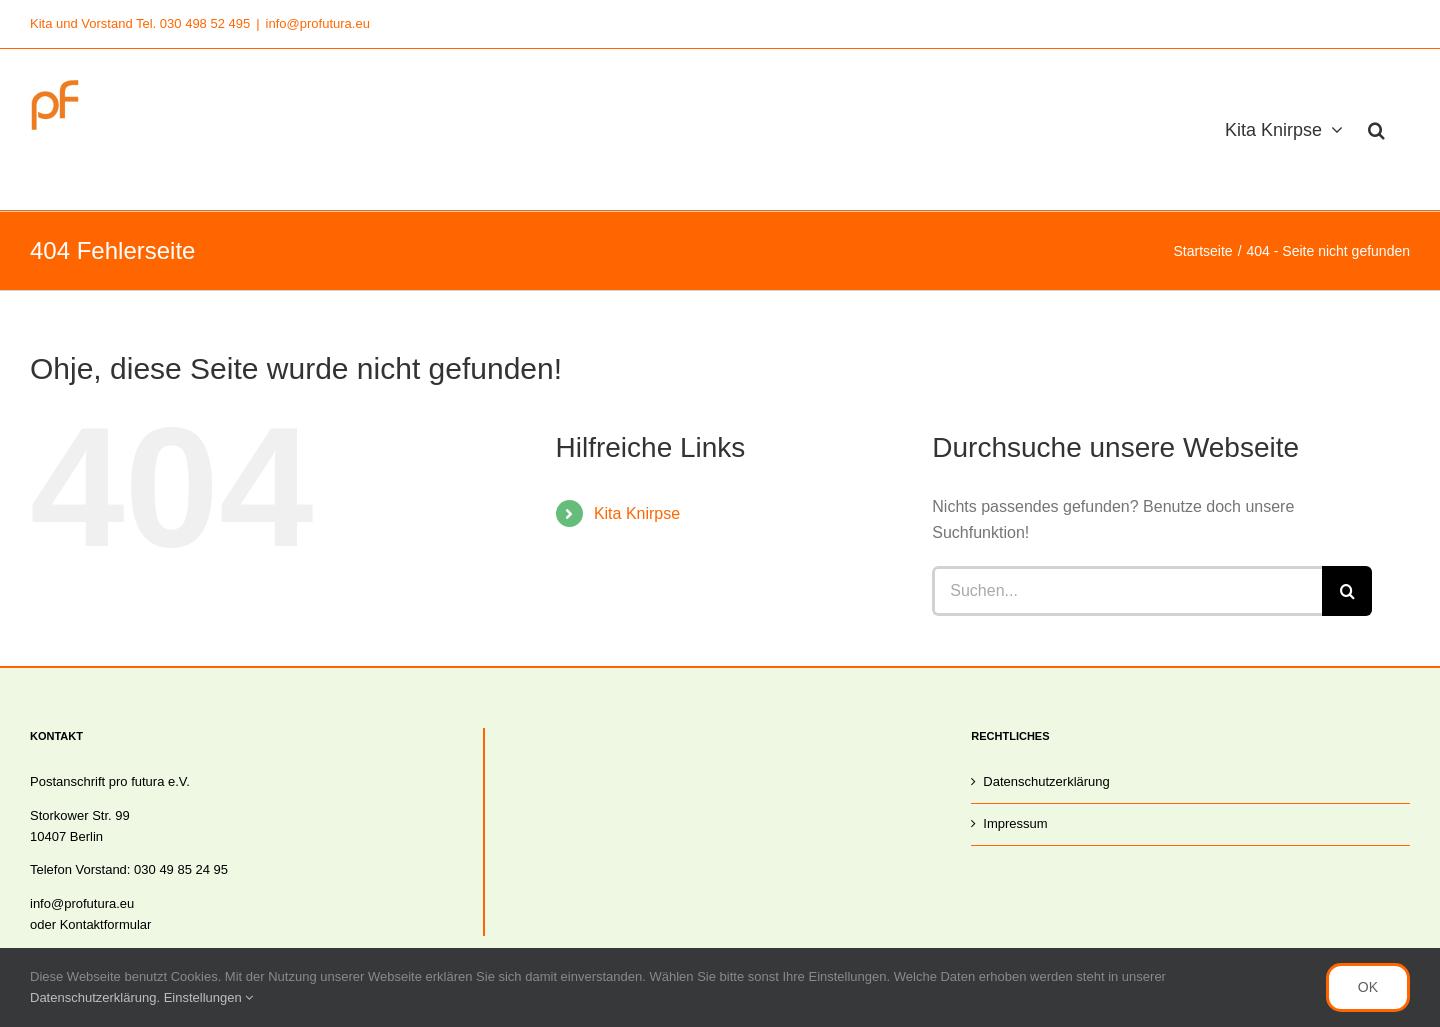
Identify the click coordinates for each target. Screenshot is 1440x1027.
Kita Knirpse (637, 513)
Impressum (1015, 823)
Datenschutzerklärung (1046, 781)
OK (1368, 987)
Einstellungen (209, 997)
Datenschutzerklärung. (97, 997)
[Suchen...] (1127, 591)
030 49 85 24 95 (181, 869)
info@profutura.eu (318, 23)
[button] (1376, 129)
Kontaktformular (106, 924)
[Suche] (1347, 591)
